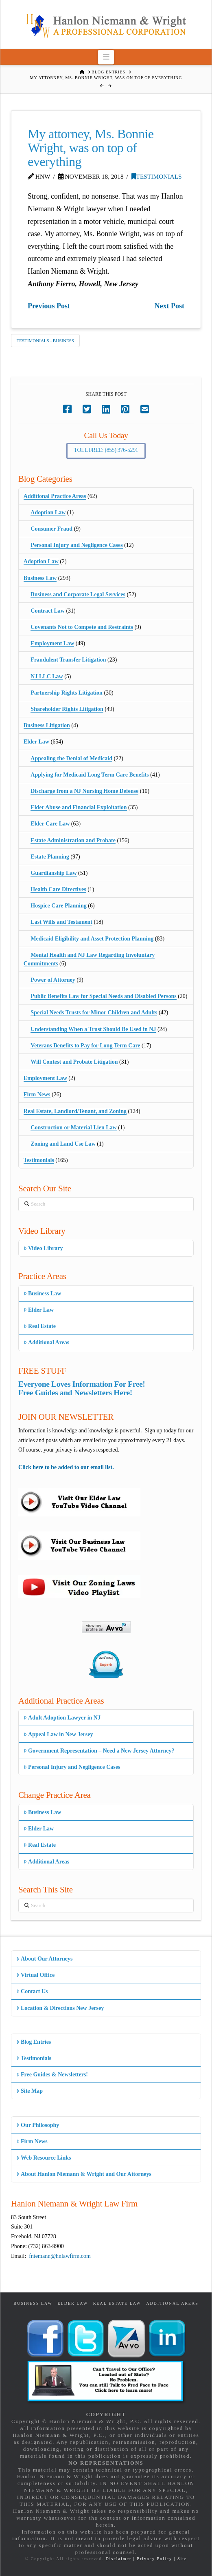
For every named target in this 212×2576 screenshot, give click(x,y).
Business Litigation (47, 725)
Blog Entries (33, 2042)
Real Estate (40, 1326)
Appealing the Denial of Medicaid (71, 758)
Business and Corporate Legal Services (78, 594)
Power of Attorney (53, 980)
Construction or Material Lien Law (73, 1127)
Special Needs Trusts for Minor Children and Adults (94, 1012)
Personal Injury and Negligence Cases (76, 545)
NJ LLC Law (47, 676)
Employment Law (52, 643)
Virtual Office (35, 1975)
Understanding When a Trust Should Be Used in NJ (93, 1029)
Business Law (40, 578)
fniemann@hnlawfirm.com (60, 2256)
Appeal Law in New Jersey (58, 1734)
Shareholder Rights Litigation (67, 709)
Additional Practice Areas (55, 496)
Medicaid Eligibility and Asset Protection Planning (92, 939)
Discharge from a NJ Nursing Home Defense (84, 791)
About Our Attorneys (44, 1959)
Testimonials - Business (45, 340)
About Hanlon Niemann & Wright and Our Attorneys (83, 2174)
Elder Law (36, 742)
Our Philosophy (37, 2125)
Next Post (169, 306)
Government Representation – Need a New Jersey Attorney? (99, 1751)
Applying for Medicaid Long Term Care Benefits (90, 775)
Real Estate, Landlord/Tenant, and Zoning (75, 1111)
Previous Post (49, 306)
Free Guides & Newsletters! (52, 2074)
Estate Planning (50, 857)
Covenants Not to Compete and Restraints (82, 627)
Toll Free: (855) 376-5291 (106, 450)
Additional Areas (46, 1342)
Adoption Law (48, 512)
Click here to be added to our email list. (66, 1467)
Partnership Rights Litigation (67, 693)
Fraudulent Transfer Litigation (68, 660)
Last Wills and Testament (61, 922)
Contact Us (32, 1991)
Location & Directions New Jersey (60, 2008)
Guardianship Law (53, 873)
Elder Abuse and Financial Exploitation (79, 807)
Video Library (43, 1248)
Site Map (29, 2091)
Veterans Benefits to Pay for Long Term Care (85, 1045)
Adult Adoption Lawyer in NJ (62, 1718)
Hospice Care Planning (58, 906)
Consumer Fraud (51, 529)
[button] (106, 57)
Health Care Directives (58, 889)
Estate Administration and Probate (73, 840)
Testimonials (156, 176)
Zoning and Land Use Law (63, 1144)
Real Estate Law (117, 2303)
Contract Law (48, 611)
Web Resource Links (43, 2158)
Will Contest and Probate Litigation (74, 1062)
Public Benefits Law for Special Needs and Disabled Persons (103, 996)
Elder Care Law (50, 824)
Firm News (37, 1094)
